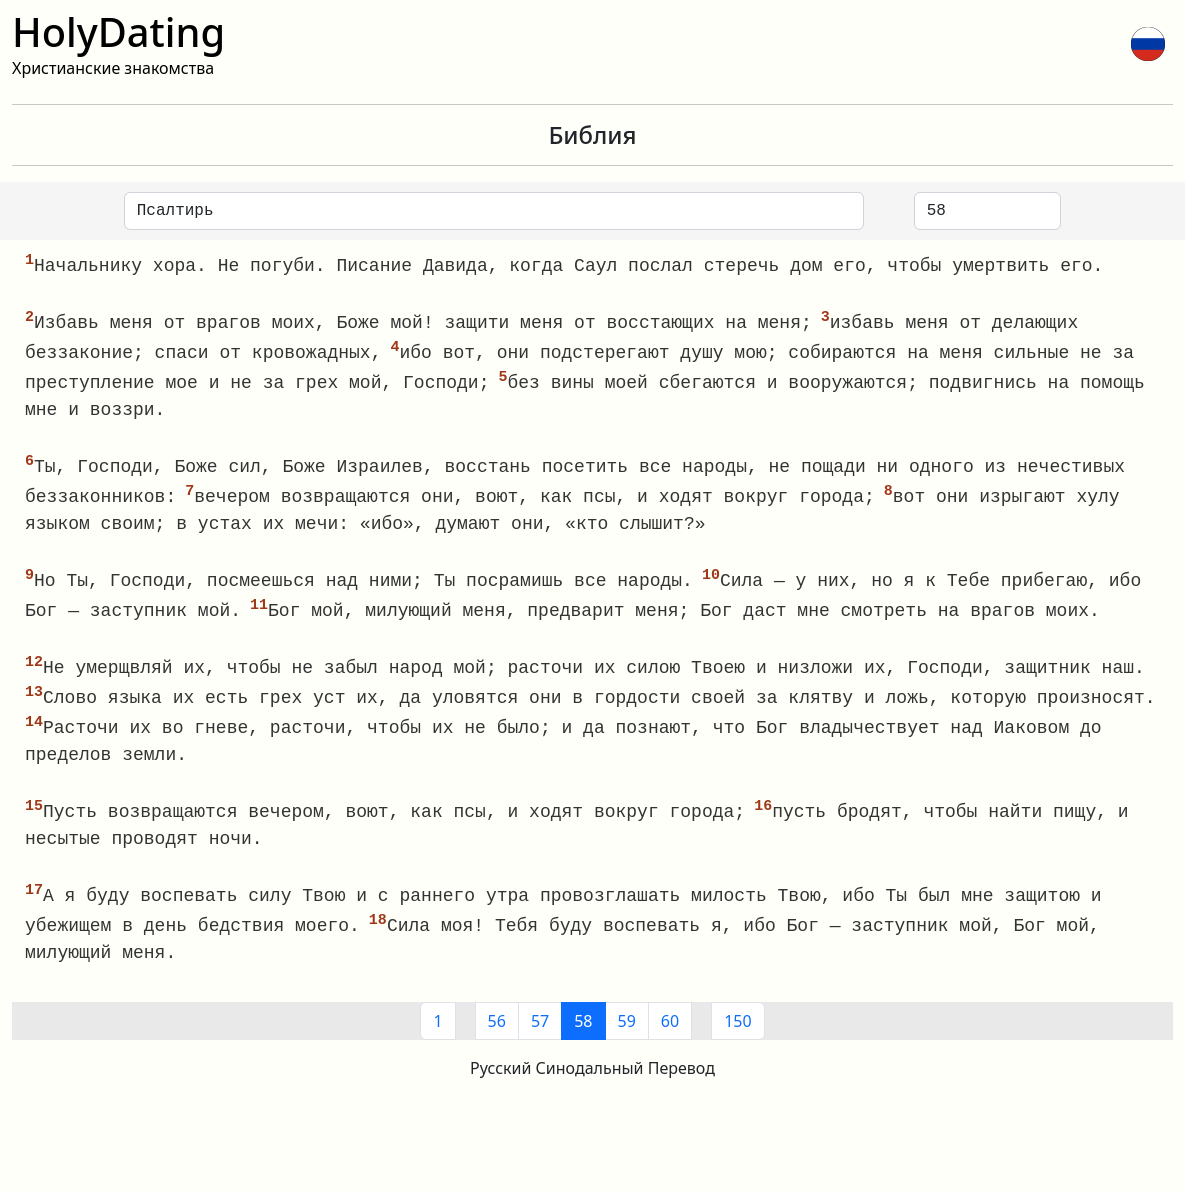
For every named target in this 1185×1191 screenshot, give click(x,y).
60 (670, 1035)
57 (540, 1035)
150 (737, 1035)
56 (497, 1035)
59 (627, 1035)
